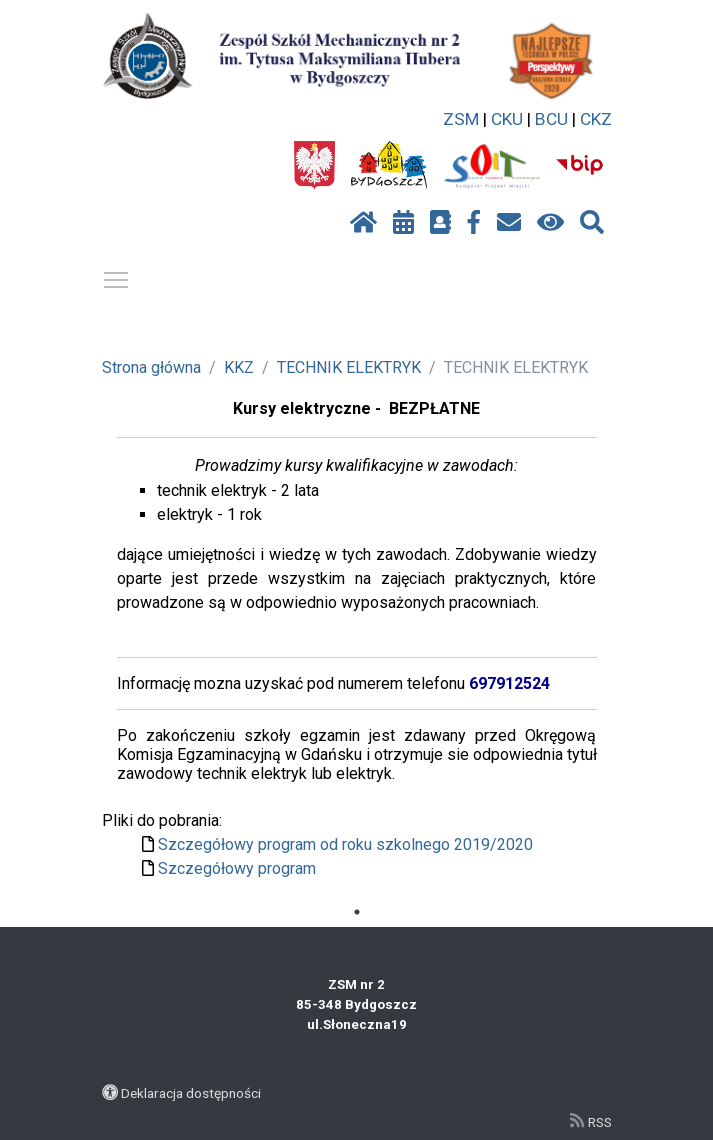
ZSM (461, 119)
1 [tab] (357, 912)
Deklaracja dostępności (191, 1093)
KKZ (239, 367)
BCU (551, 119)
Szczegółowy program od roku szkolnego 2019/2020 (345, 844)
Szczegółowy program (237, 868)
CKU (507, 119)
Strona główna (151, 367)
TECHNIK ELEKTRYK (349, 367)
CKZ (596, 119)
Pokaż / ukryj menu (117, 276)
